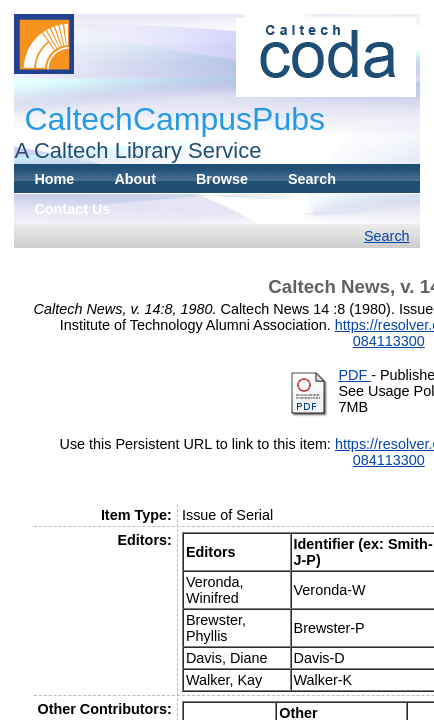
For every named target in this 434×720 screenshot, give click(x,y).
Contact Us (72, 209)
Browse (222, 179)
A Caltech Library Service (137, 150)
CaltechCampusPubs (174, 119)
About (135, 179)
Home (54, 179)
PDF (354, 375)
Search (312, 179)
